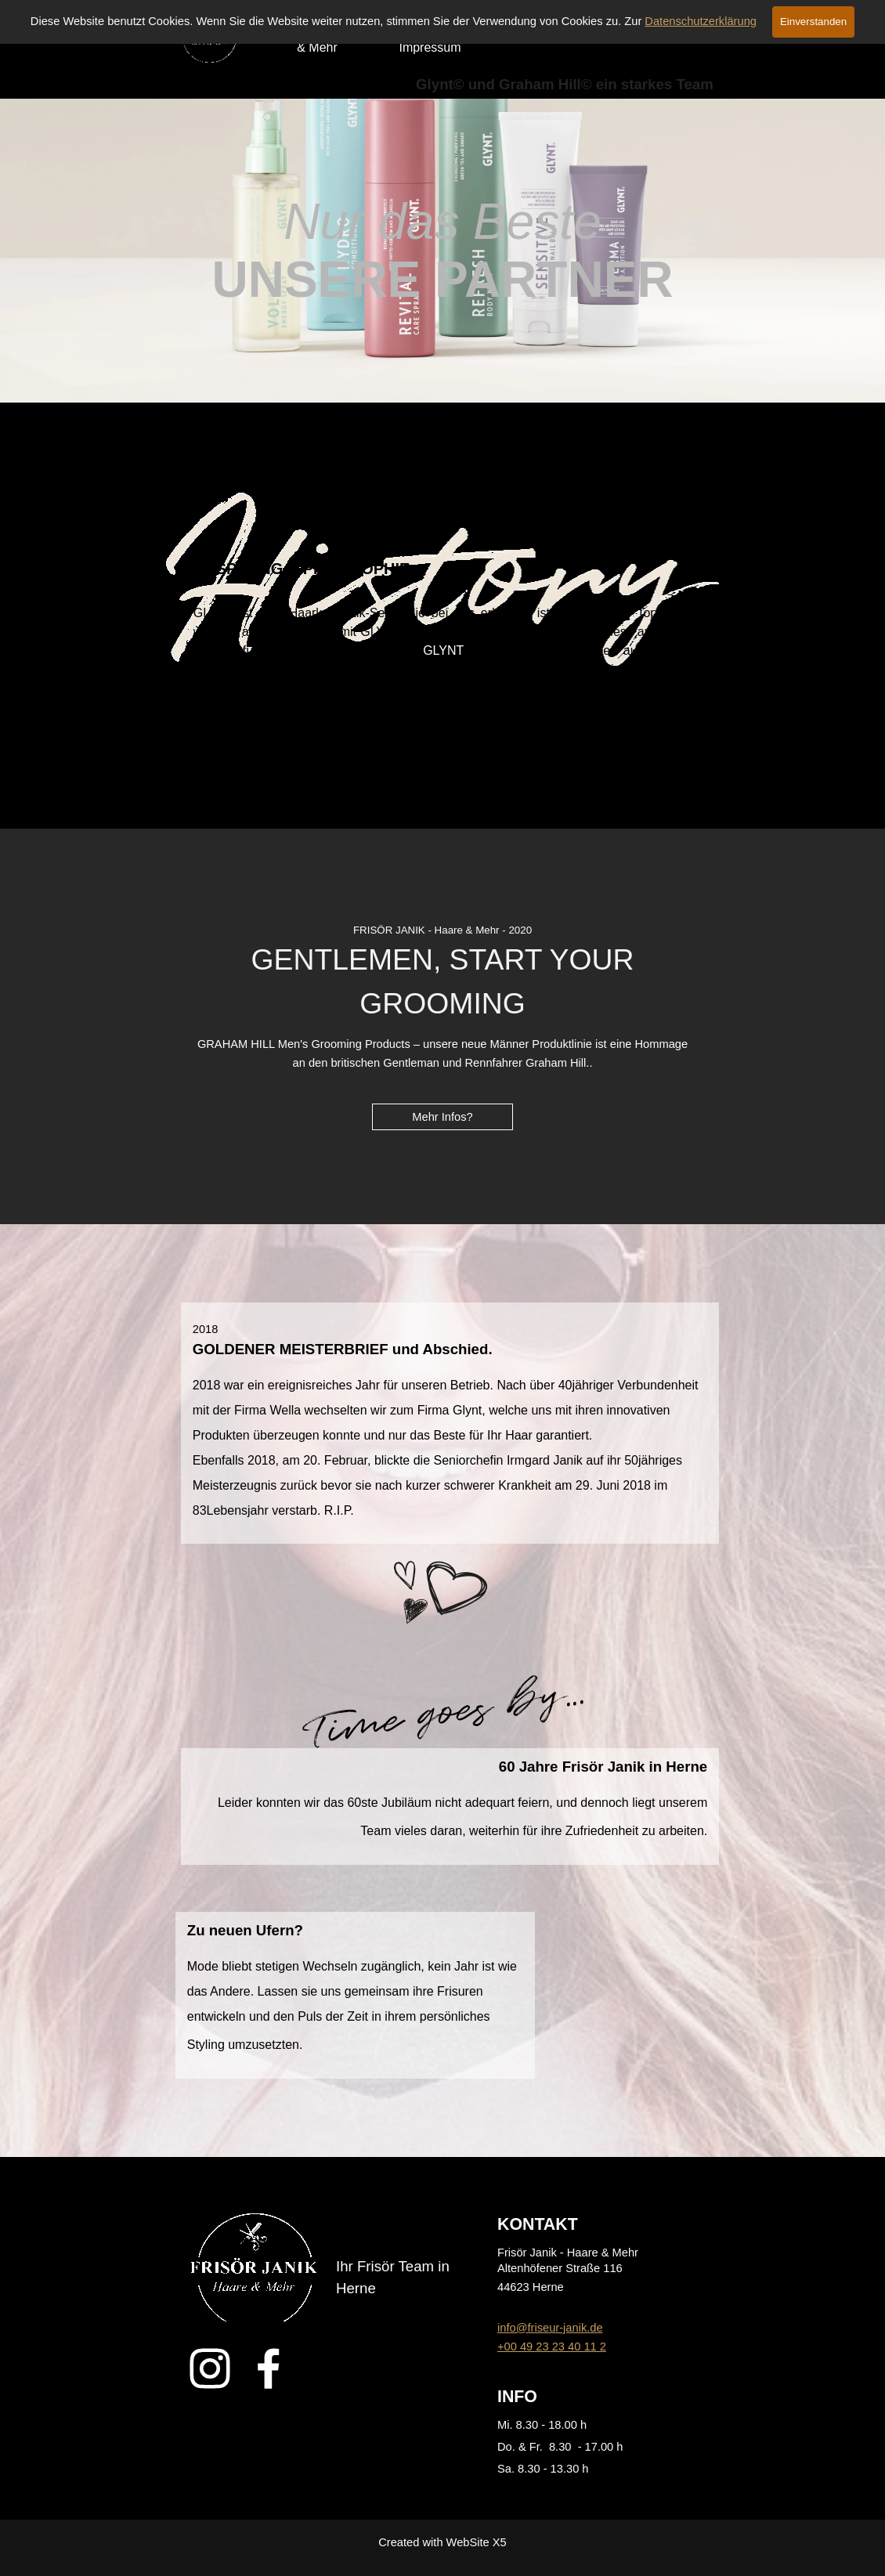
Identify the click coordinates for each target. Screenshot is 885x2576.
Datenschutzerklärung (701, 21)
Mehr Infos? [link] (442, 1117)
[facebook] (268, 2368)
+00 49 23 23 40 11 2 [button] (551, 2346)
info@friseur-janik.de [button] (550, 2327)
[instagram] (209, 2368)
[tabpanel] (442, 251)
